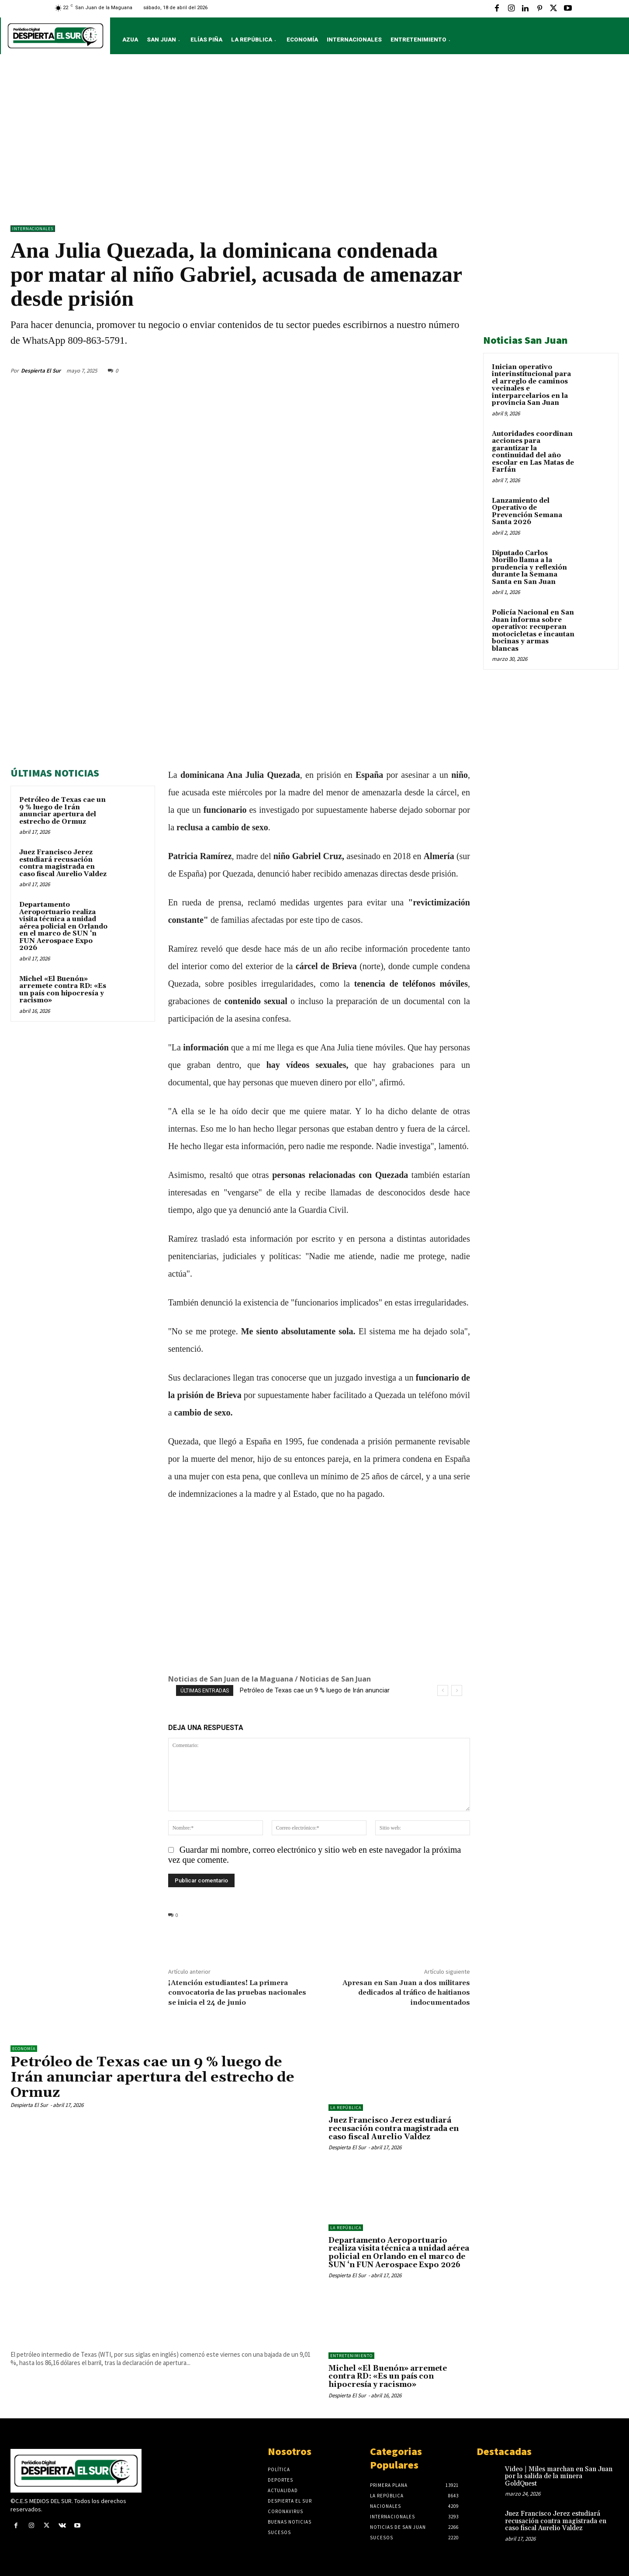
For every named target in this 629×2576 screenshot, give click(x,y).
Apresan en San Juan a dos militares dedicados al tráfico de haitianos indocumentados (406, 1992)
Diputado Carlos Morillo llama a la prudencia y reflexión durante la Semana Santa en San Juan (529, 567)
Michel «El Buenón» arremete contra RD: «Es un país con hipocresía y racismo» (62, 990)
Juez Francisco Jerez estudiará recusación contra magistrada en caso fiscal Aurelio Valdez (63, 863)
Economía (23, 2048)
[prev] (442, 1690)
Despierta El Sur (41, 370)
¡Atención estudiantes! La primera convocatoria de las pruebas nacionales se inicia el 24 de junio (237, 1992)
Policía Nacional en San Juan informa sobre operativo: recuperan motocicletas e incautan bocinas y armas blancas (533, 630)
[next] (456, 1690)
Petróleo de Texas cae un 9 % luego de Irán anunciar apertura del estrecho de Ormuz (62, 811)
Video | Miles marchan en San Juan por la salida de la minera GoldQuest (558, 2476)
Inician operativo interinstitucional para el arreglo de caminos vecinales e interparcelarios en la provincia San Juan (531, 385)
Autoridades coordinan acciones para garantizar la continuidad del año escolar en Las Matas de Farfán (533, 452)
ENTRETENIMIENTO (351, 2355)
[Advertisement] (314, 142)
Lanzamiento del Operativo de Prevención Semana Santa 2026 (527, 512)
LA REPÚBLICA (345, 2107)
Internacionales (32, 228)
